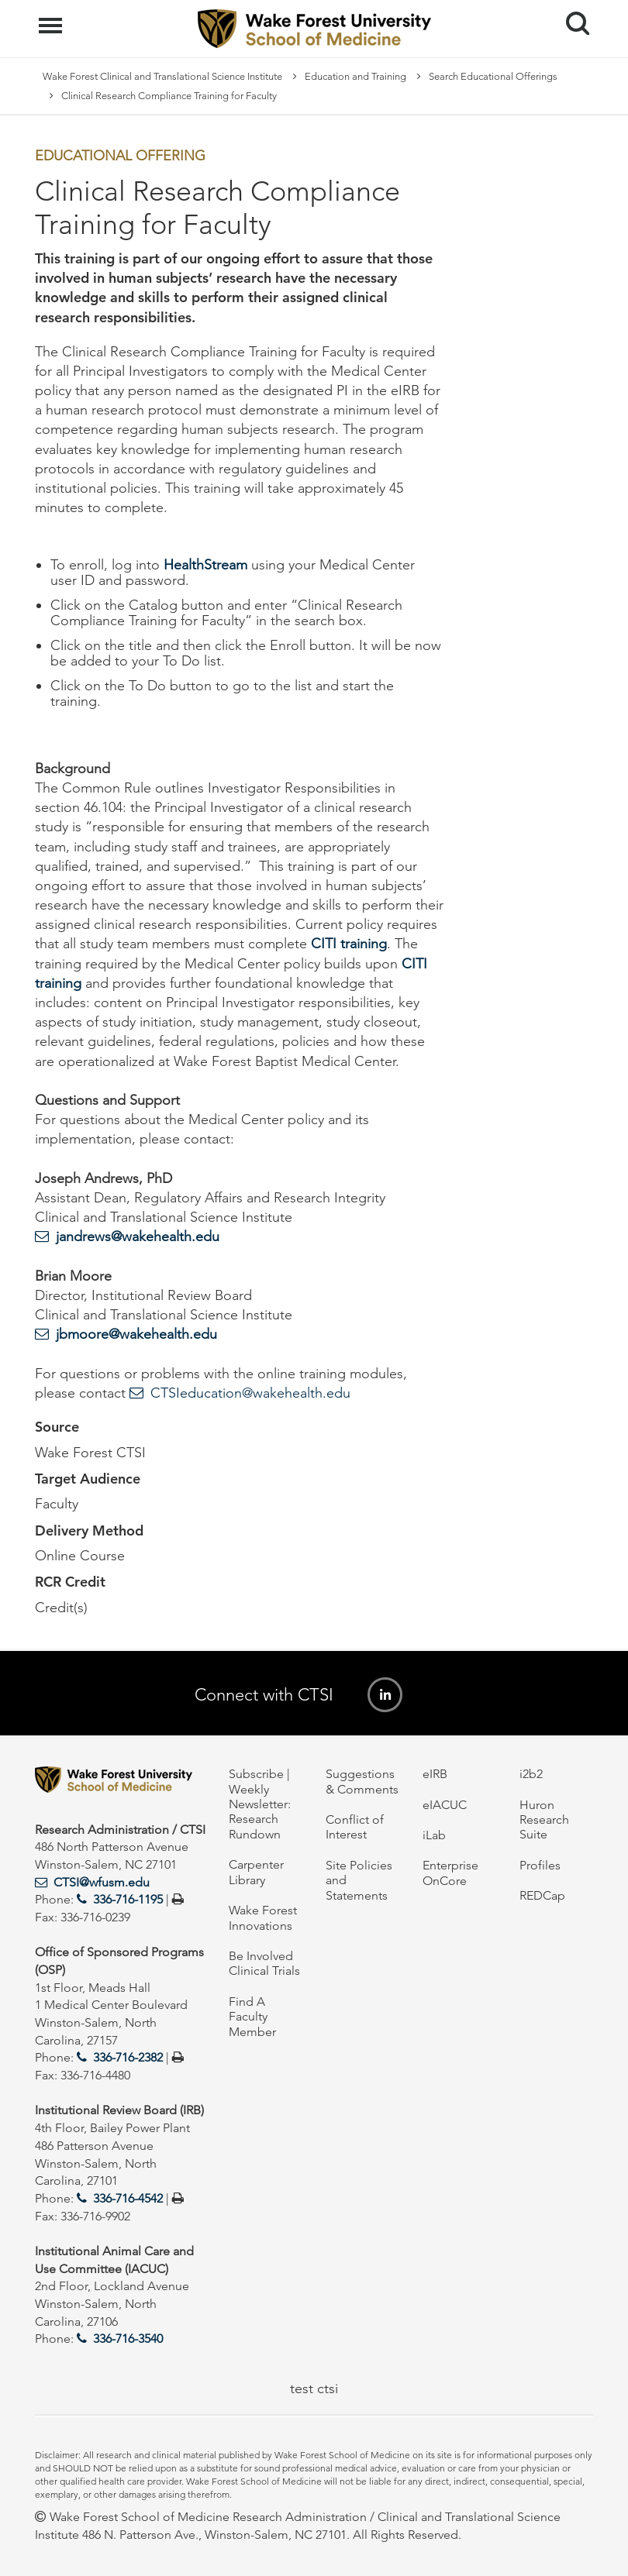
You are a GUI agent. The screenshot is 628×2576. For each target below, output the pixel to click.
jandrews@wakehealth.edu (137, 1236)
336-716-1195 (128, 1899)
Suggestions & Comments (362, 1781)
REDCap (542, 1895)
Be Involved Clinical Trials (264, 1963)
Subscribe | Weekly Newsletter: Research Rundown (260, 1804)
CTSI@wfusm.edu (101, 1882)
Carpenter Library (256, 1871)
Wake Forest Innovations (263, 1917)
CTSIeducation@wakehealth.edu (250, 1392)
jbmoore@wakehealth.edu (136, 1334)
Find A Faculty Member (252, 2016)
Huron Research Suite (544, 1819)
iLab (434, 1835)
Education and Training (355, 76)
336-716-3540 (128, 2338)
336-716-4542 (128, 2198)
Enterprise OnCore (450, 1872)
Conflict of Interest (355, 1827)
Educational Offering (120, 155)
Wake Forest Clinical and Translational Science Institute (162, 76)
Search (571, 17)
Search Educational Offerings (493, 76)
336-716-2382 (128, 2057)
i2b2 (531, 1773)
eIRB (435, 1773)
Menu (52, 18)
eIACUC (445, 1804)
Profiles (540, 1865)
